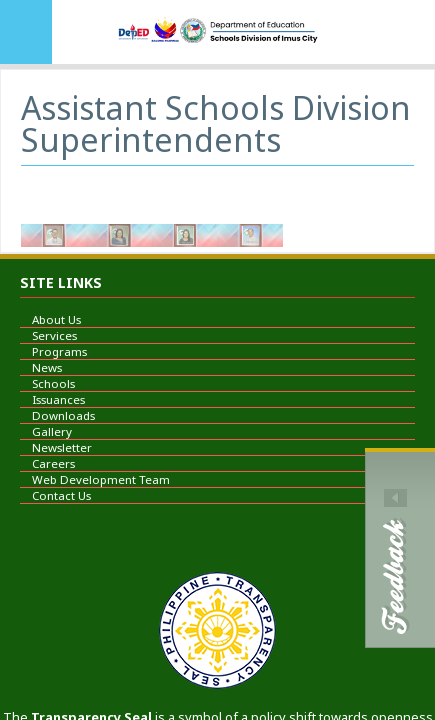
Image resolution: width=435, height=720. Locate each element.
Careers (47, 463)
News (41, 367)
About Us (50, 319)
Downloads (57, 415)
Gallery (46, 431)
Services (48, 335)
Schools (47, 383)
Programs (53, 351)
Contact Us (55, 495)
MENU (26, 32)
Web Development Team (95, 479)
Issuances (52, 399)
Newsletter (56, 447)
